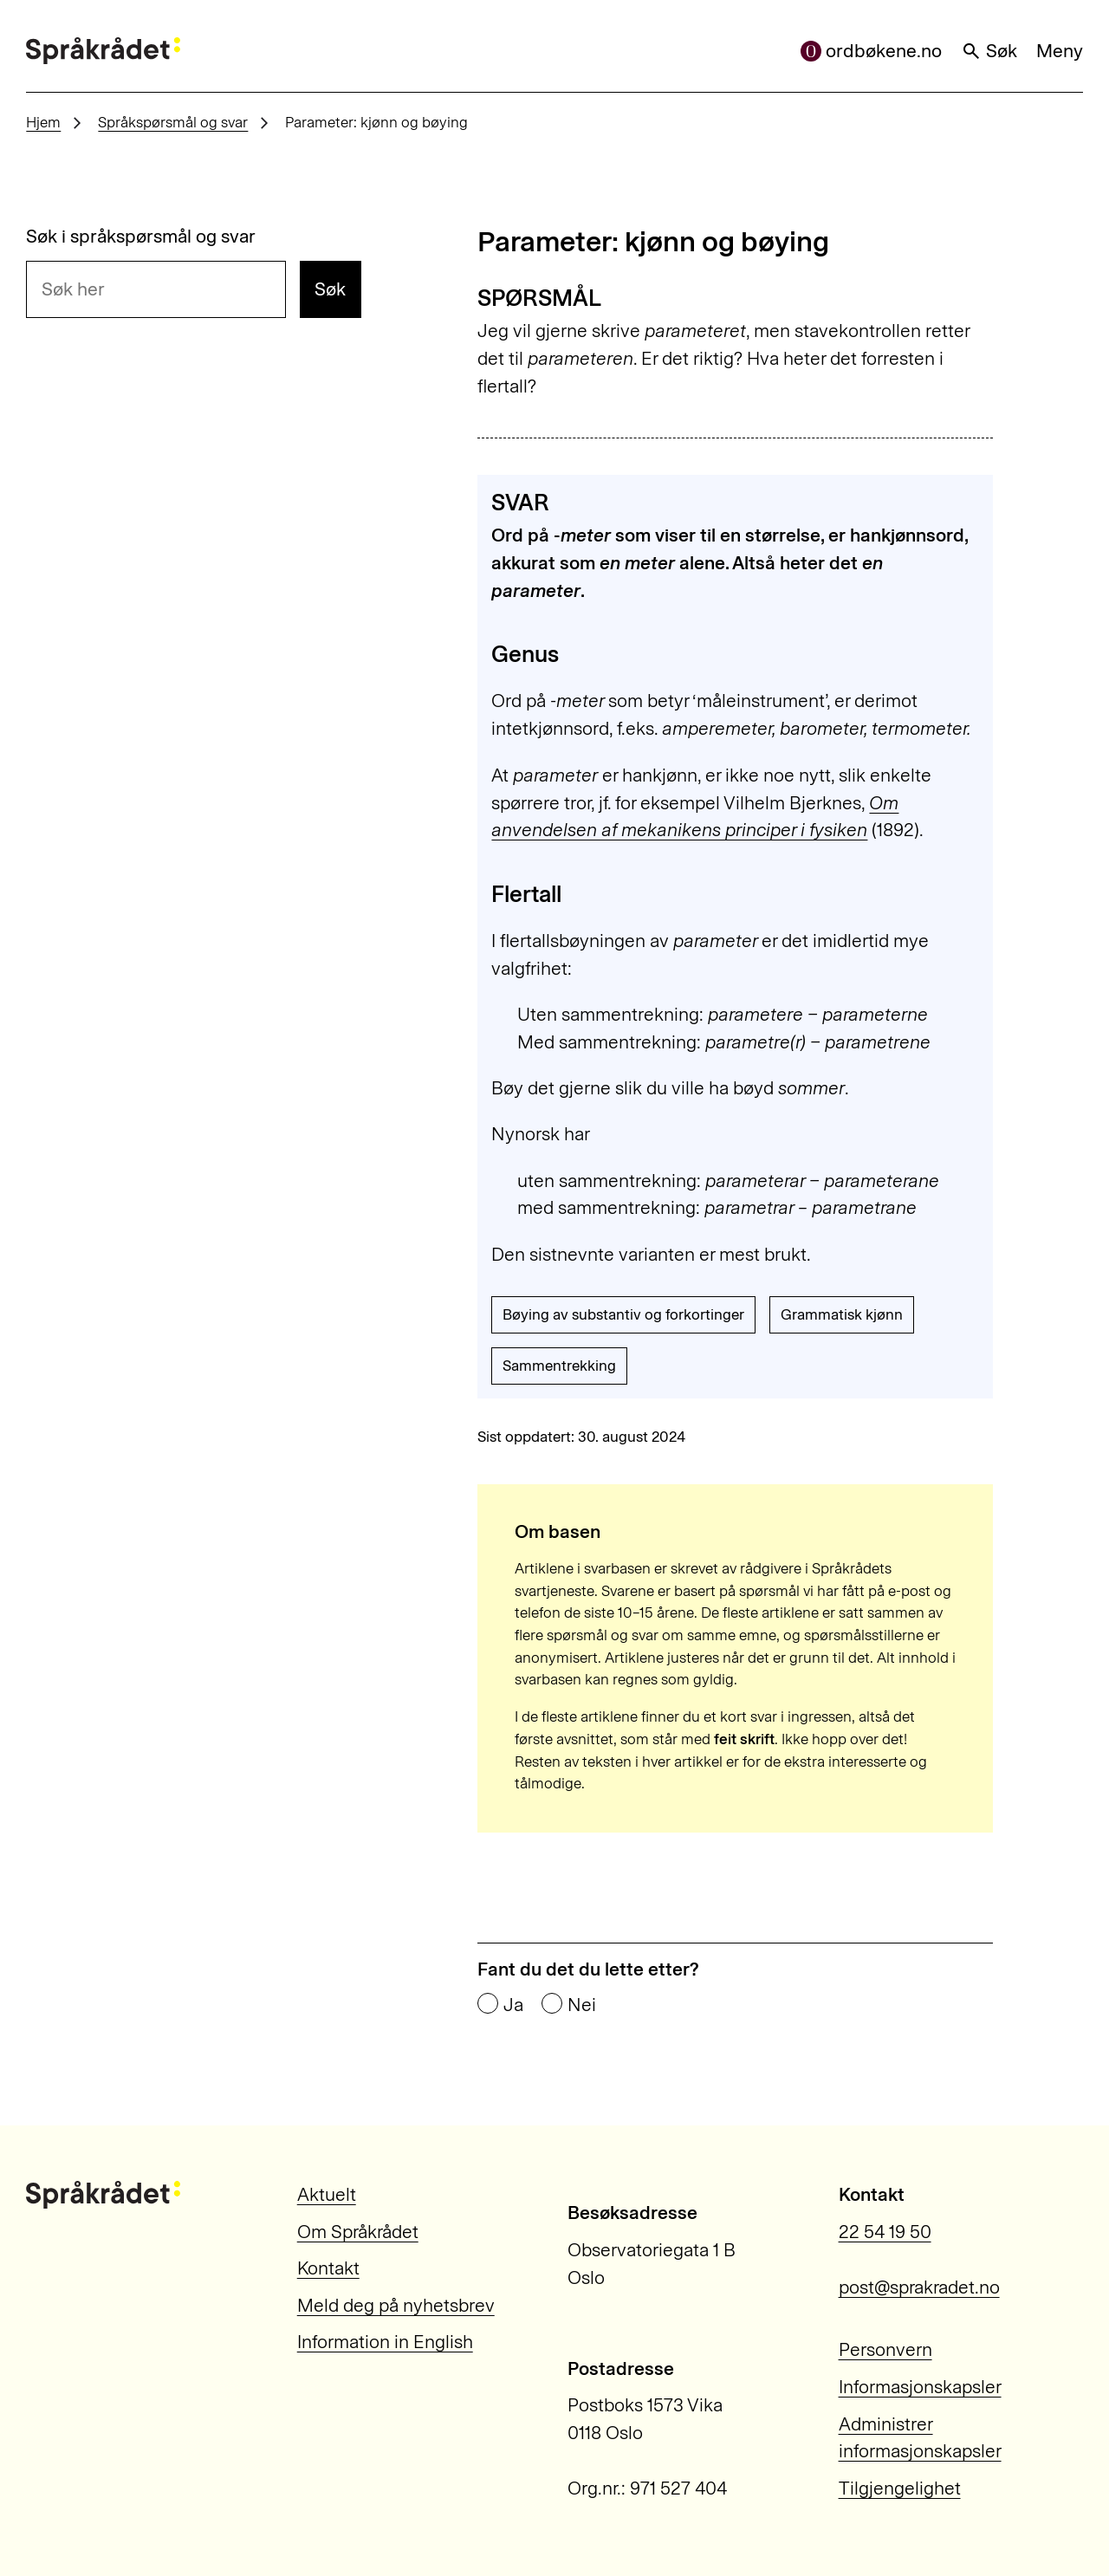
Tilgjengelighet (900, 2488)
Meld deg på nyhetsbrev (396, 2305)
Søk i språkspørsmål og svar (141, 236)
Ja (513, 2005)
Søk (989, 51)
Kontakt (328, 2268)
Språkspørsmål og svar (173, 122)
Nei (581, 2005)
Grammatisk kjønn (842, 1314)
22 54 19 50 (885, 2231)
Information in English (385, 2341)
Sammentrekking (559, 1365)
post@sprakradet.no (919, 2287)
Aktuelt (326, 2194)
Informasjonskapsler (920, 2387)
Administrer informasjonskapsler (920, 2437)
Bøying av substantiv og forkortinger (623, 1314)
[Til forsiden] (103, 51)
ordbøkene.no (872, 51)
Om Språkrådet (357, 2231)
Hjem (43, 122)
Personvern (885, 2349)
